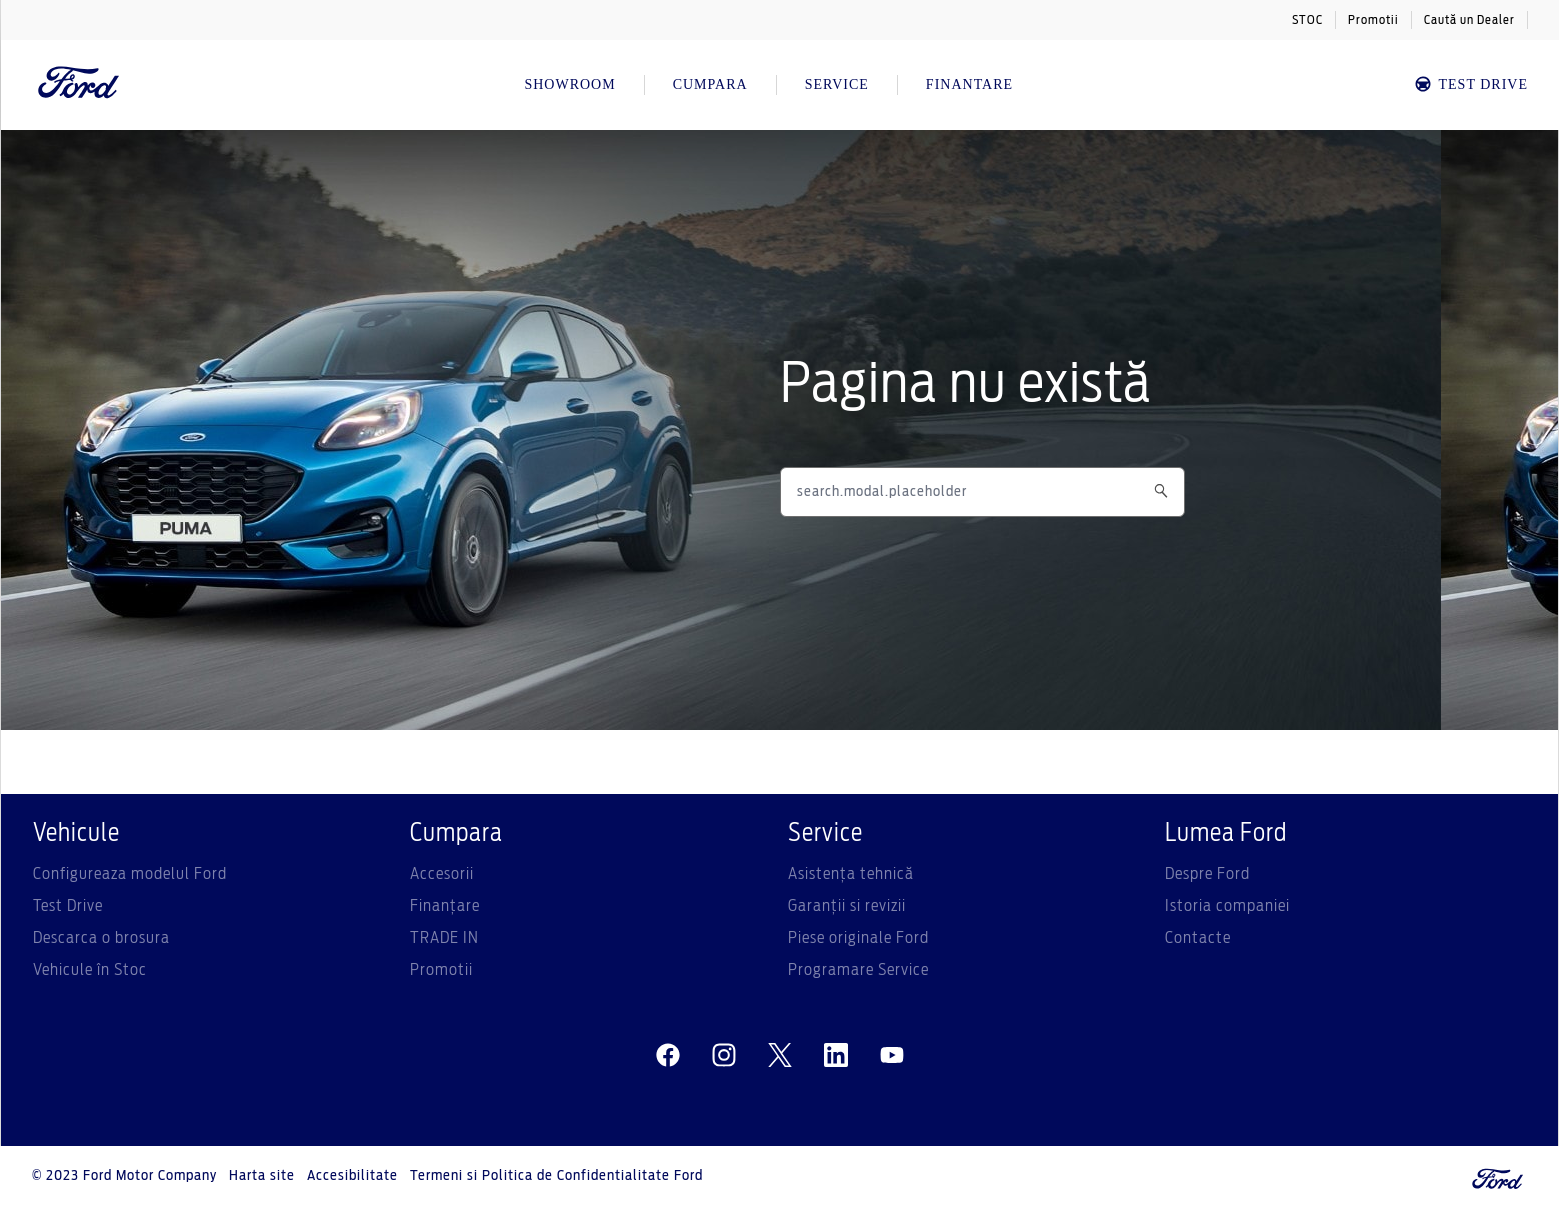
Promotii (1373, 20)
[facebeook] (668, 1056)
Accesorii (442, 874)
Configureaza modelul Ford (130, 874)
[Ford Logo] (79, 85)
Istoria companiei (1227, 906)
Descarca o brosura (101, 938)
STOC (1307, 20)
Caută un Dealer (1469, 20)
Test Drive (68, 906)
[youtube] (892, 1056)
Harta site (262, 1176)
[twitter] (780, 1056)
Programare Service (858, 970)
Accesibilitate (352, 1176)
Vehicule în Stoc (90, 970)
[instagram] (724, 1056)
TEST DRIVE (1470, 84)
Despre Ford (1207, 874)
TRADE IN (444, 938)
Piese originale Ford (858, 938)
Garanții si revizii (847, 906)
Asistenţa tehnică (851, 874)
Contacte (1198, 938)
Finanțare (445, 906)
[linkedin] (836, 1056)
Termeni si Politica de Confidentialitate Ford (556, 1176)
